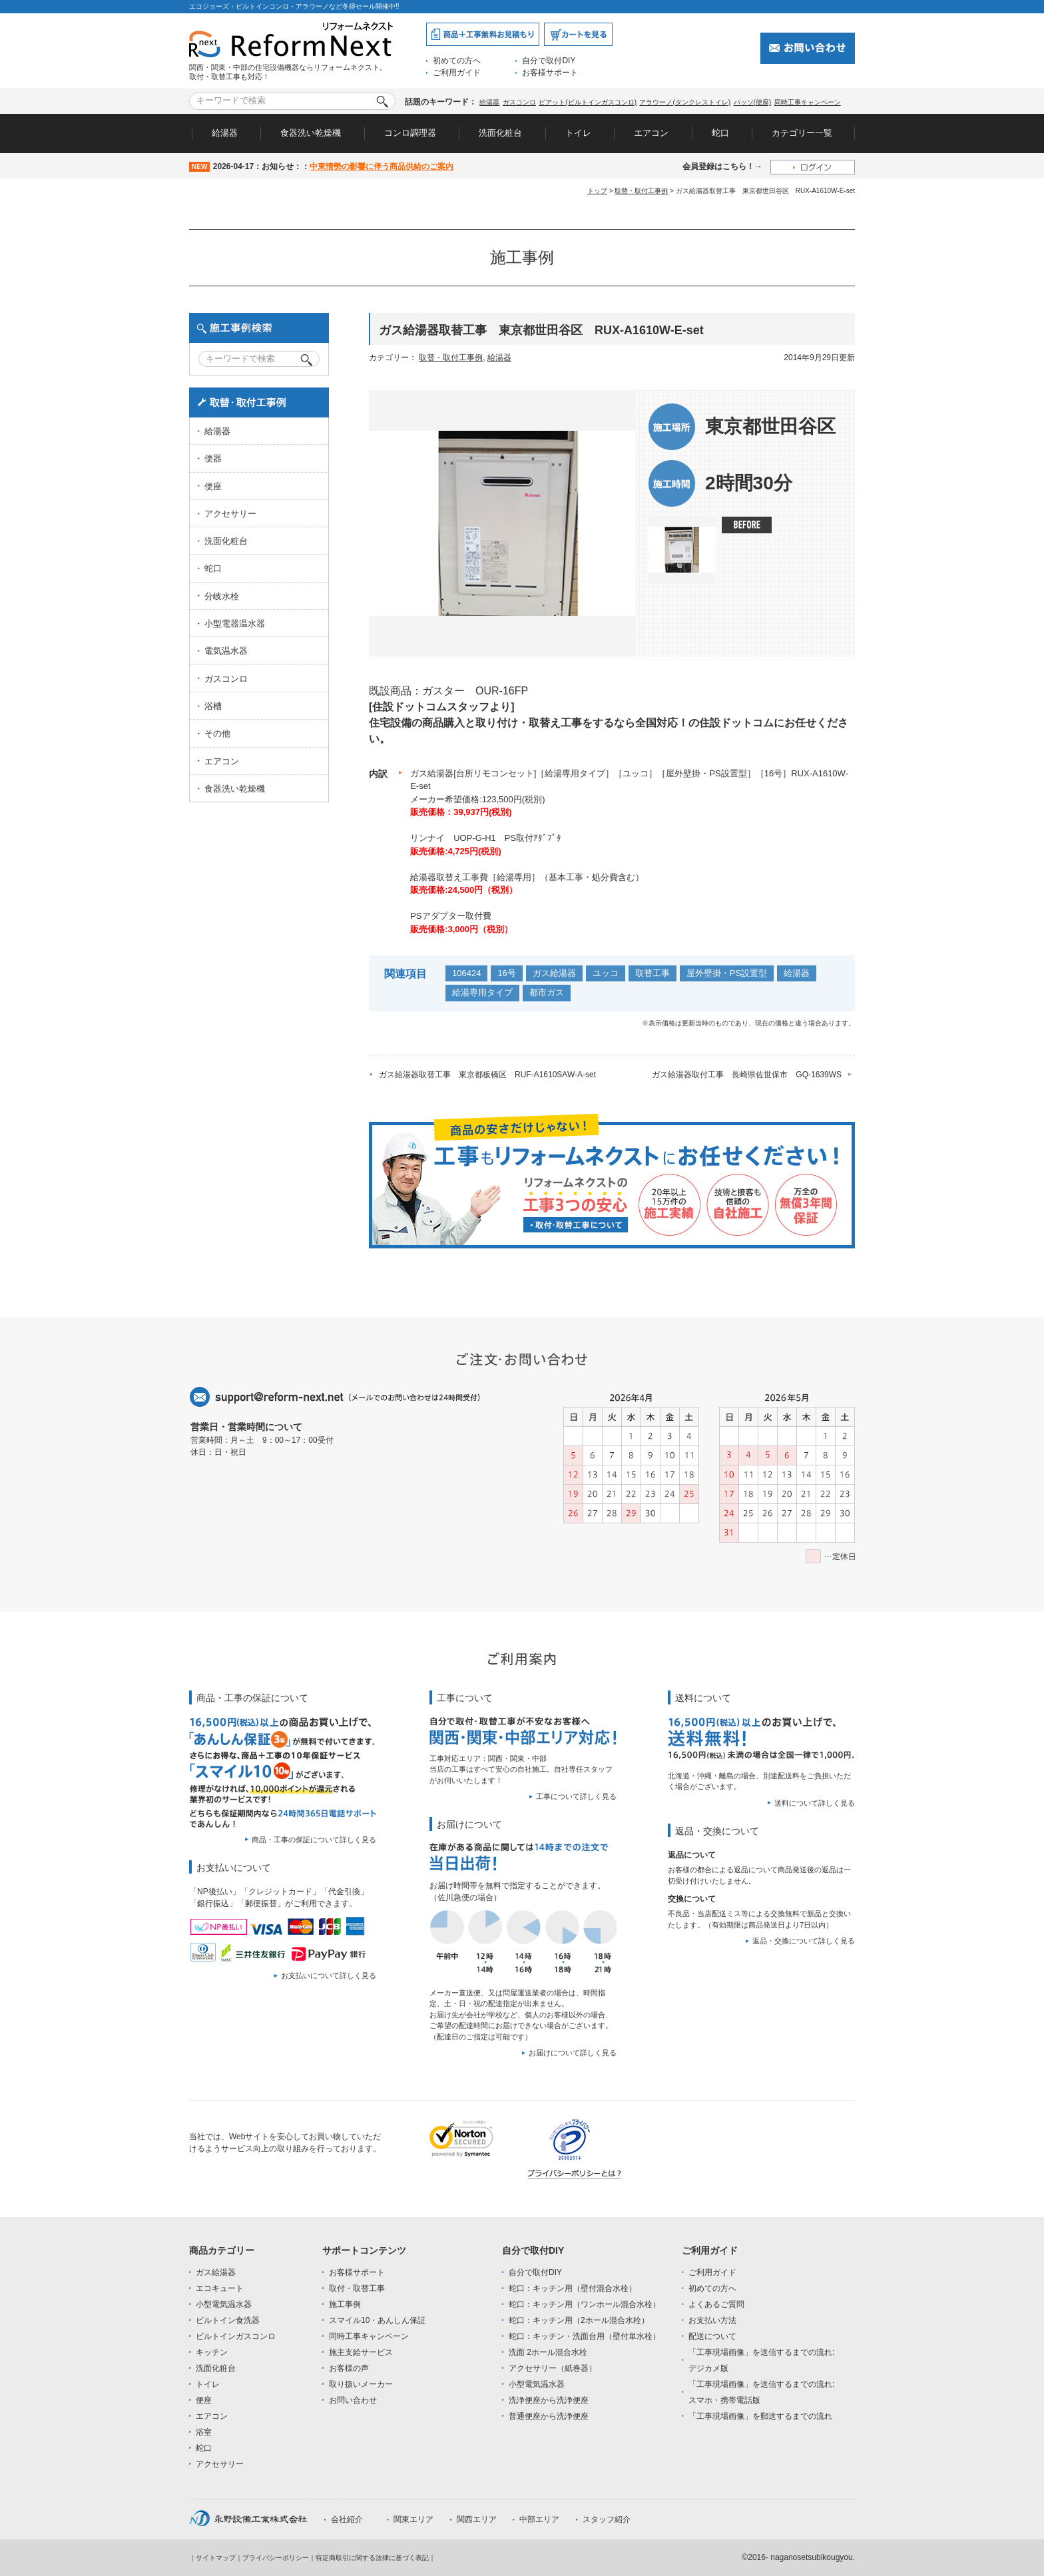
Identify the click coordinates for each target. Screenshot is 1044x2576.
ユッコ (606, 973)
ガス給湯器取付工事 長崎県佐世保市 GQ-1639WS (747, 1074)
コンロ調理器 (410, 133)
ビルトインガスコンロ (236, 2336)
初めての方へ (457, 60)
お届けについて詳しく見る (573, 2053)
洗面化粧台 (500, 133)
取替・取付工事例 (641, 190)
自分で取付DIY (548, 60)
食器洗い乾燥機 (310, 133)
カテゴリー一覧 (802, 133)
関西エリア (477, 2519)
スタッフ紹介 (607, 2519)
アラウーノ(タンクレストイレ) (684, 102)
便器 (213, 458)
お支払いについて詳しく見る (328, 1975)
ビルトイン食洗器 (228, 2320)
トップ (597, 190)
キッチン (212, 2352)
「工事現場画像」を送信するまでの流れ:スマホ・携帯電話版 (761, 2392)
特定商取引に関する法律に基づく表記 (372, 2557)
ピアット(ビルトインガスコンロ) (588, 102)
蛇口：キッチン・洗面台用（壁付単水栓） (584, 2336)
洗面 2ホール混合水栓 (548, 2352)
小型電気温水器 (224, 2304)
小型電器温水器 (234, 624)
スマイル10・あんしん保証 (377, 2320)
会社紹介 (347, 2519)
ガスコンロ (519, 102)
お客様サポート (550, 72)
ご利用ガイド (457, 72)
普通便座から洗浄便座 (549, 2416)
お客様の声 (349, 2368)
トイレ (578, 133)
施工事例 (345, 2304)
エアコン (651, 133)
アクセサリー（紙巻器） (553, 2368)
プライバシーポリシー (275, 2557)
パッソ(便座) (753, 102)
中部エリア (539, 2519)
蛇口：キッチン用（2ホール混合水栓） (579, 2320)
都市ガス (546, 992)
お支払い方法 (712, 2320)
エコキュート (220, 2288)
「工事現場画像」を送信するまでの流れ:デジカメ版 (761, 2360)
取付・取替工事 (357, 2288)
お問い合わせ (353, 2400)
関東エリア (413, 2519)
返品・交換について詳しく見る (803, 1941)
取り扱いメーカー (361, 2384)
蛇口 (720, 133)
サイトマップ (216, 2557)
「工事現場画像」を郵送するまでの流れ (760, 2416)
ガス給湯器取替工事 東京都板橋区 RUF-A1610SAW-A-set (487, 1074)
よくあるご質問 (716, 2304)
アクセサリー (230, 514)
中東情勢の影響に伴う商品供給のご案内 (381, 166)
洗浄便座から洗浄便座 (549, 2400)
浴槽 (213, 706)
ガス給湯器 (554, 973)
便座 (213, 486)
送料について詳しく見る (814, 1803)
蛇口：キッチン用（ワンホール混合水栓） (584, 2304)
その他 (217, 733)
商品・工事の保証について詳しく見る (314, 1840)
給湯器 (489, 102)
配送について (712, 2336)
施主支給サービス (361, 2352)
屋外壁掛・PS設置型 (726, 973)
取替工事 (652, 973)
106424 (466, 973)
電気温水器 (226, 651)
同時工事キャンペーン (807, 102)
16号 (506, 973)
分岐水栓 (221, 596)
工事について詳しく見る (576, 1796)
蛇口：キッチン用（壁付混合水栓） (573, 2288)
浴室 (204, 2432)
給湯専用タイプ (482, 992)
